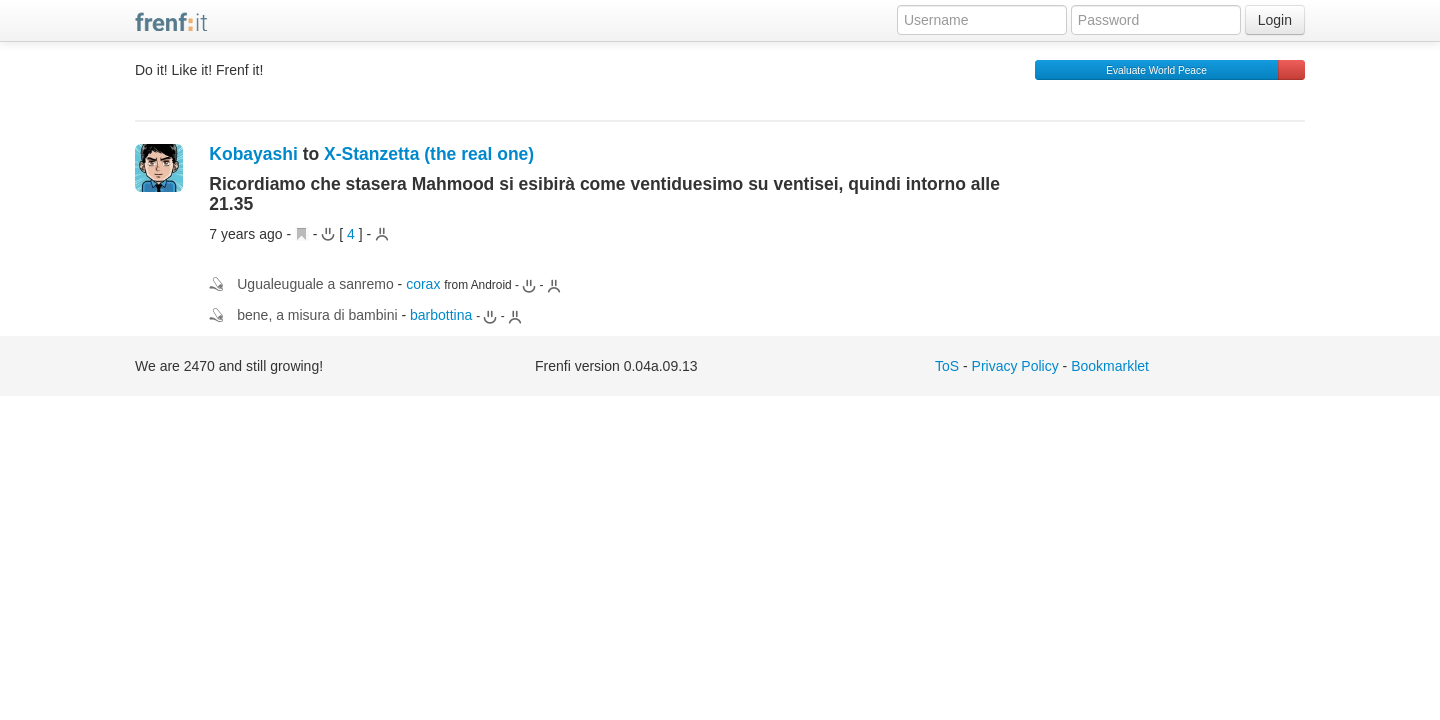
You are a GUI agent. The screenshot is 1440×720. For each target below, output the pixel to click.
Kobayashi (253, 154)
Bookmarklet (1110, 366)
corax (423, 284)
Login (1275, 20)
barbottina (441, 315)
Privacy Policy (1015, 366)
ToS (947, 366)
